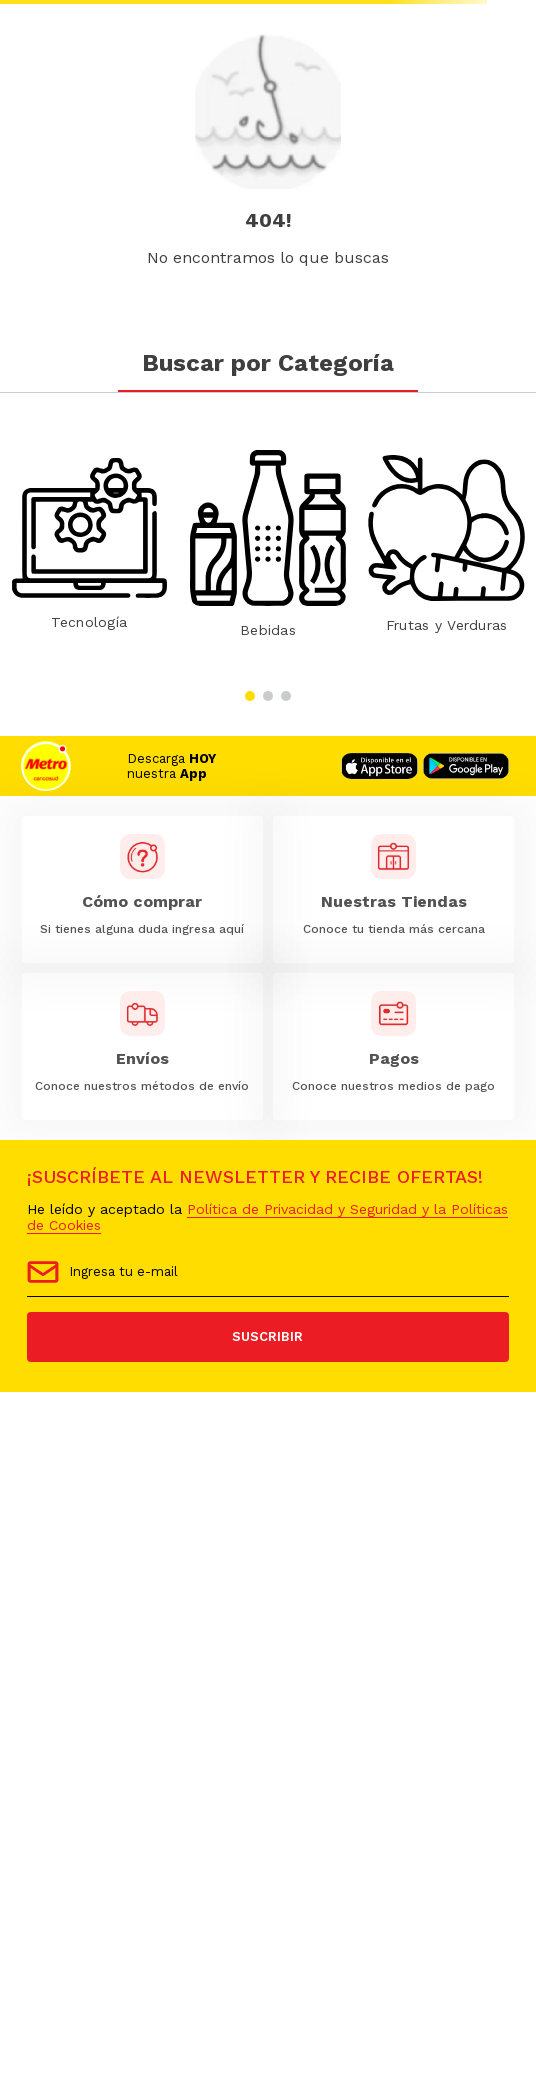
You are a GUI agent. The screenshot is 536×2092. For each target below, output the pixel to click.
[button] (250, 696)
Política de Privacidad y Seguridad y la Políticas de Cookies (267, 1217)
